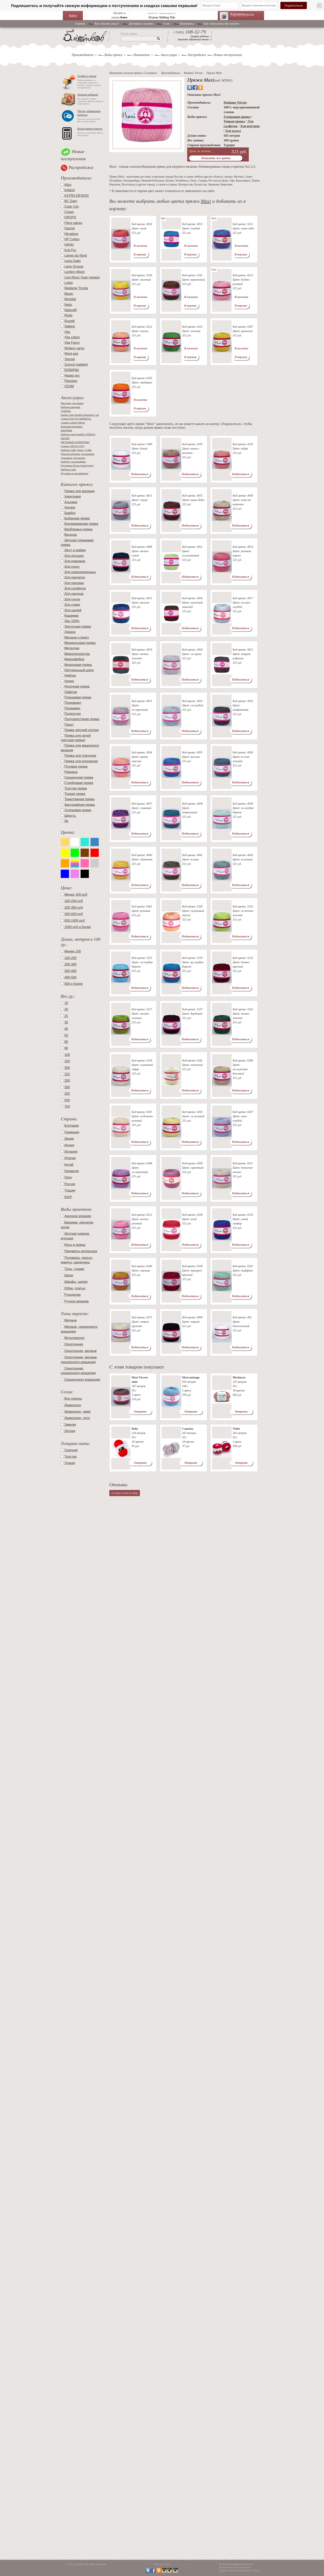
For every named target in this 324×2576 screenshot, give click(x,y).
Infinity (69, 244)
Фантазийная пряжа (79, 804)
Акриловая (72, 496)
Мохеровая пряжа (78, 665)
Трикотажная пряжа (79, 799)
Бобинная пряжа (77, 518)
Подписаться (139, 474)
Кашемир (71, 615)
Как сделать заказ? (107, 23)
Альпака (70, 502)
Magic (68, 293)
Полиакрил (72, 702)
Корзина (244, 14)
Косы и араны (75, 1244)
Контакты (187, 23)
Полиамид (72, 708)
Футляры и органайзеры (74, 473)
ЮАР (68, 1197)
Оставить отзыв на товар (125, 1493)
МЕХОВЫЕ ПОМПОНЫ (75, 442)
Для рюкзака (74, 583)
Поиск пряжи (129, 33)
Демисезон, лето (77, 1418)
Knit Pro (70, 250)
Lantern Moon (74, 272)
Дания (69, 1138)
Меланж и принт (76, 637)
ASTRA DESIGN (76, 195)
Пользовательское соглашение (235, 2567)
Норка (69, 681)
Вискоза (70, 534)
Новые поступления (228, 55)
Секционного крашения (82, 1379)
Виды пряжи (114, 55)
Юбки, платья (74, 1288)
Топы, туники (74, 1269)
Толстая (70, 1456)
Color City (71, 206)
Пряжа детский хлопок (81, 730)
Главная (80, 23)
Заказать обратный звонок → (194, 39)
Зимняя (70, 1424)
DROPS (70, 217)
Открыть (140, 1411)
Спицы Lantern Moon (73, 422)
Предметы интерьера (80, 1251)
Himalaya (71, 234)
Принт (69, 724)
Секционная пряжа (78, 777)
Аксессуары (169, 55)
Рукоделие (72, 1294)
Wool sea (71, 353)
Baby (135, 1428)
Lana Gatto (72, 261)
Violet (236, 1428)
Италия (69, 1158)
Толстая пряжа (75, 788)
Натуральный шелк (79, 670)
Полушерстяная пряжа (81, 719)
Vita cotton (72, 337)
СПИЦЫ (66, 411)
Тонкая (69, 1463)
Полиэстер (72, 713)
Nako (68, 304)
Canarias (187, 1428)
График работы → (201, 36)
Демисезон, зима (77, 1411)
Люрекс (70, 632)
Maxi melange (191, 1377)
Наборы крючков (70, 407)
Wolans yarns (74, 348)
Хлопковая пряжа (77, 810)
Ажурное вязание (77, 1216)
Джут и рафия (75, 550)
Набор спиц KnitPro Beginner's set (80, 414)
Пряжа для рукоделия (81, 761)
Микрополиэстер (77, 654)
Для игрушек (74, 555)
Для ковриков (74, 561)
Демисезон (72, 1405)
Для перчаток (74, 577)
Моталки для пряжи (72, 403)
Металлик (71, 648)
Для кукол (72, 566)
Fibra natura (73, 223)
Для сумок (72, 604)
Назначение (141, 55)
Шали (68, 1275)
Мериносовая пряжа (79, 643)
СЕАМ (69, 386)
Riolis (68, 315)
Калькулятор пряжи (89, 128)
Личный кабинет (87, 94)
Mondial (70, 299)
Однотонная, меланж (80, 1351)
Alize (67, 184)
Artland (69, 190)
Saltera (69, 326)
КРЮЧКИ (66, 430)
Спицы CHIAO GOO (72, 446)
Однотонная (73, 1344)
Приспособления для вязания (77, 453)
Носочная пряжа (76, 686)
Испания (70, 1151)
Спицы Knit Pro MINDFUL (76, 418)
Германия (71, 1132)
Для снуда (72, 599)
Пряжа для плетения (80, 755)
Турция (69, 1190)
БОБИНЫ (71, 370)
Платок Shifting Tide (162, 17)
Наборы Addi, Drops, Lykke (76, 450)
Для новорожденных (80, 572)
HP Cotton (72, 239)
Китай (68, 1164)
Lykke (68, 283)
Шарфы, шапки (75, 1281)
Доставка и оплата (141, 23)
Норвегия (71, 1171)
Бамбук (69, 513)
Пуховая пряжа (75, 766)
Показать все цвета (215, 158)
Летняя (69, 1431)
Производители (83, 55)
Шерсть (70, 815)
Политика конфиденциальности (236, 2564)
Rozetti (69, 321)
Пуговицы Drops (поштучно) (77, 465)
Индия (69, 1145)
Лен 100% (72, 621)
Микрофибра (74, 659)
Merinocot (239, 1377)
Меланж (70, 1320)
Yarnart (69, 359)
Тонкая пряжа (74, 794)
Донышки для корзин (73, 457)
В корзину (140, 254)
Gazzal (69, 228)
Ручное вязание (76, 1301)
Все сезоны (73, 1398)
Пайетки (70, 692)
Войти (73, 15)
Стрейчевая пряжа (78, 783)
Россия (69, 1184)
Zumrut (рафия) (76, 364)
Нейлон (70, 675)
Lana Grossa (73, 266)
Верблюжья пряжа (78, 529)
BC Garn (70, 201)
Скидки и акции (86, 76)
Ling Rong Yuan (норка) (82, 277)
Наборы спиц (68, 469)
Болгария (71, 1125)
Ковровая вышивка (71, 426)
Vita (67, 332)
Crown (69, 212)
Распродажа (197, 55)
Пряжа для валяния (79, 491)
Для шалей (72, 610)
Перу (68, 1177)
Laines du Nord (75, 255)
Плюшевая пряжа (77, 697)
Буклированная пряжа (81, 523)
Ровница (70, 772)
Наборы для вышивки (73, 461)
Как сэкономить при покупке (221, 23)
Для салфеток (75, 588)
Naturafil (70, 310)
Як (66, 821)
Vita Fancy (72, 342)
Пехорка (70, 381)
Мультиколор (74, 1338)
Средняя (71, 1450)
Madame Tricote (76, 288)
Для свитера (73, 593)
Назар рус (72, 375)
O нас (166, 23)
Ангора (69, 507)
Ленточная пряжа (77, 626)
